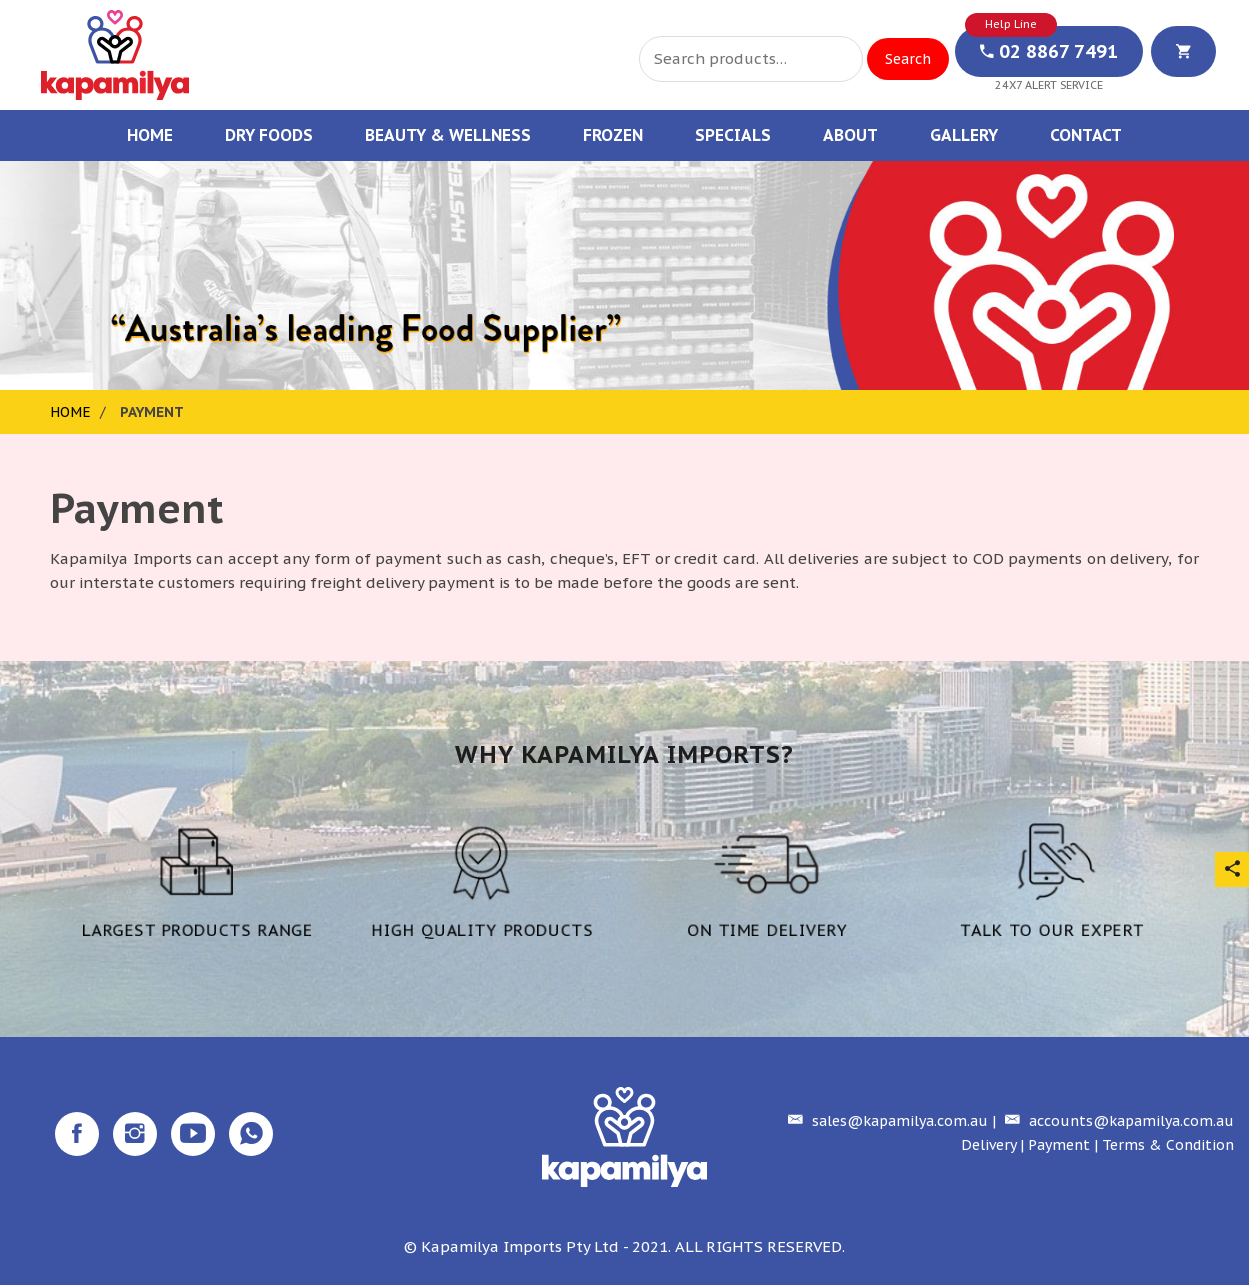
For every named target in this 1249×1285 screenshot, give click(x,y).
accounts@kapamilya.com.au (1117, 1121)
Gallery (964, 135)
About (850, 135)
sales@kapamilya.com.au (885, 1121)
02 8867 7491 (1049, 51)
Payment (1059, 1145)
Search (908, 59)
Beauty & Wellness (448, 135)
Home (150, 135)
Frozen (613, 135)
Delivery (988, 1145)
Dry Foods (269, 135)
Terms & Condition (1168, 1145)
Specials (733, 135)
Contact (1086, 135)
